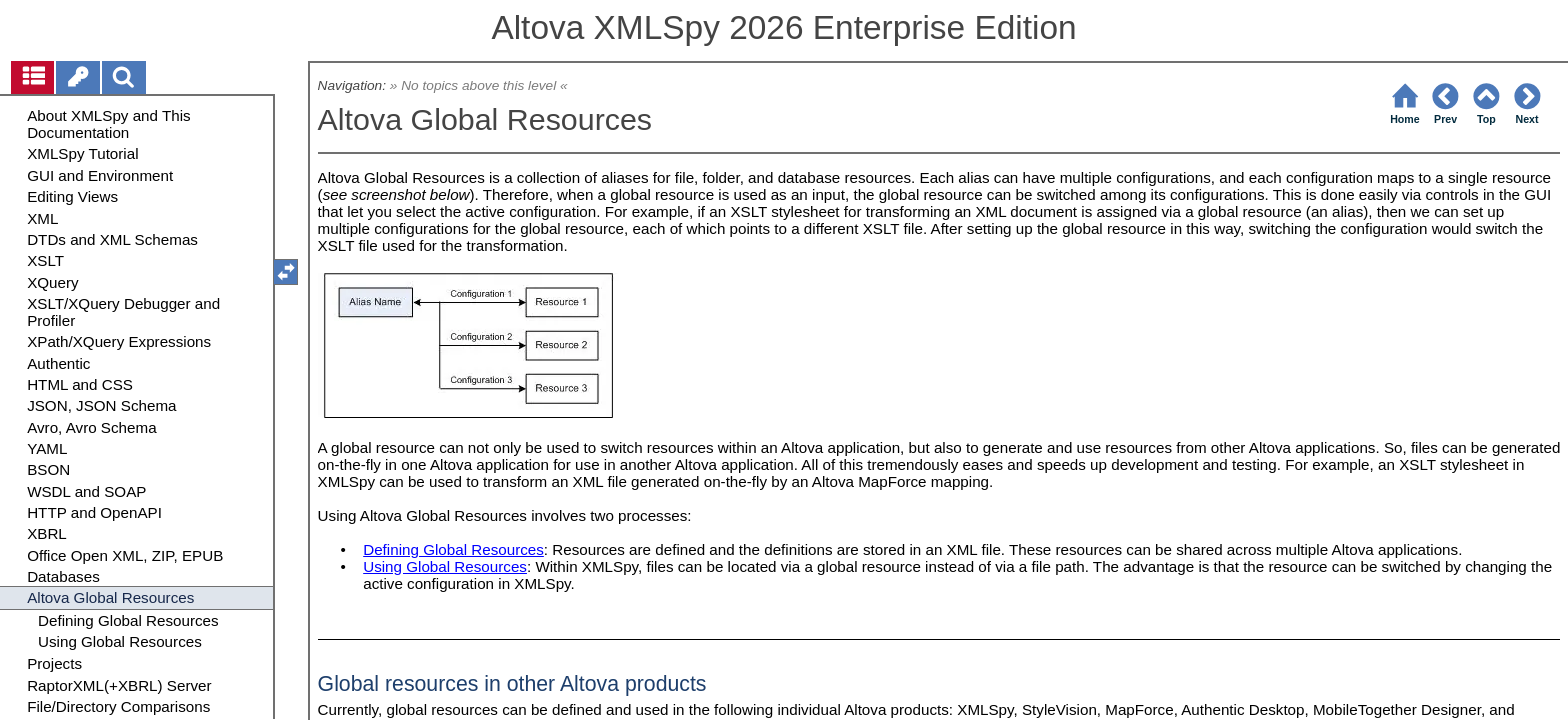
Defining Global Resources (453, 549)
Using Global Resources (445, 566)
